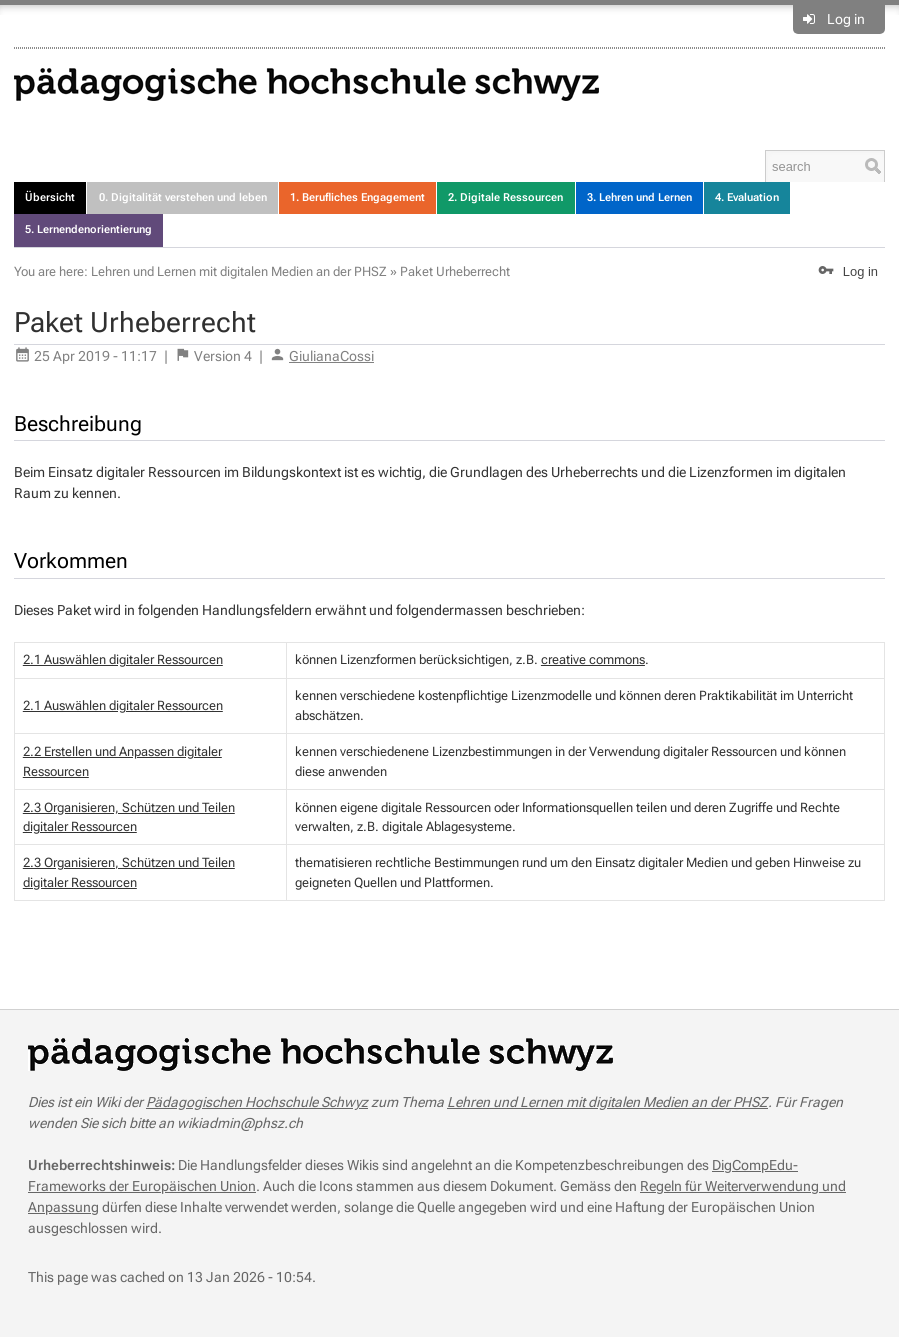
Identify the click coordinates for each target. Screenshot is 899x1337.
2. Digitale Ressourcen (505, 197)
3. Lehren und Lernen (639, 197)
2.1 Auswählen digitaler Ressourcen (123, 659)
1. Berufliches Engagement (357, 197)
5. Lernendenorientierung (88, 229)
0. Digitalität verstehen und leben (183, 197)
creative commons (593, 659)
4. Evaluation (747, 197)
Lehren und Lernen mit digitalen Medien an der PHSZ (239, 271)
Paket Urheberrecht (455, 271)
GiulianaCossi (331, 356)
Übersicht (50, 197)
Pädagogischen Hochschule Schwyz (257, 1102)
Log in (846, 19)
